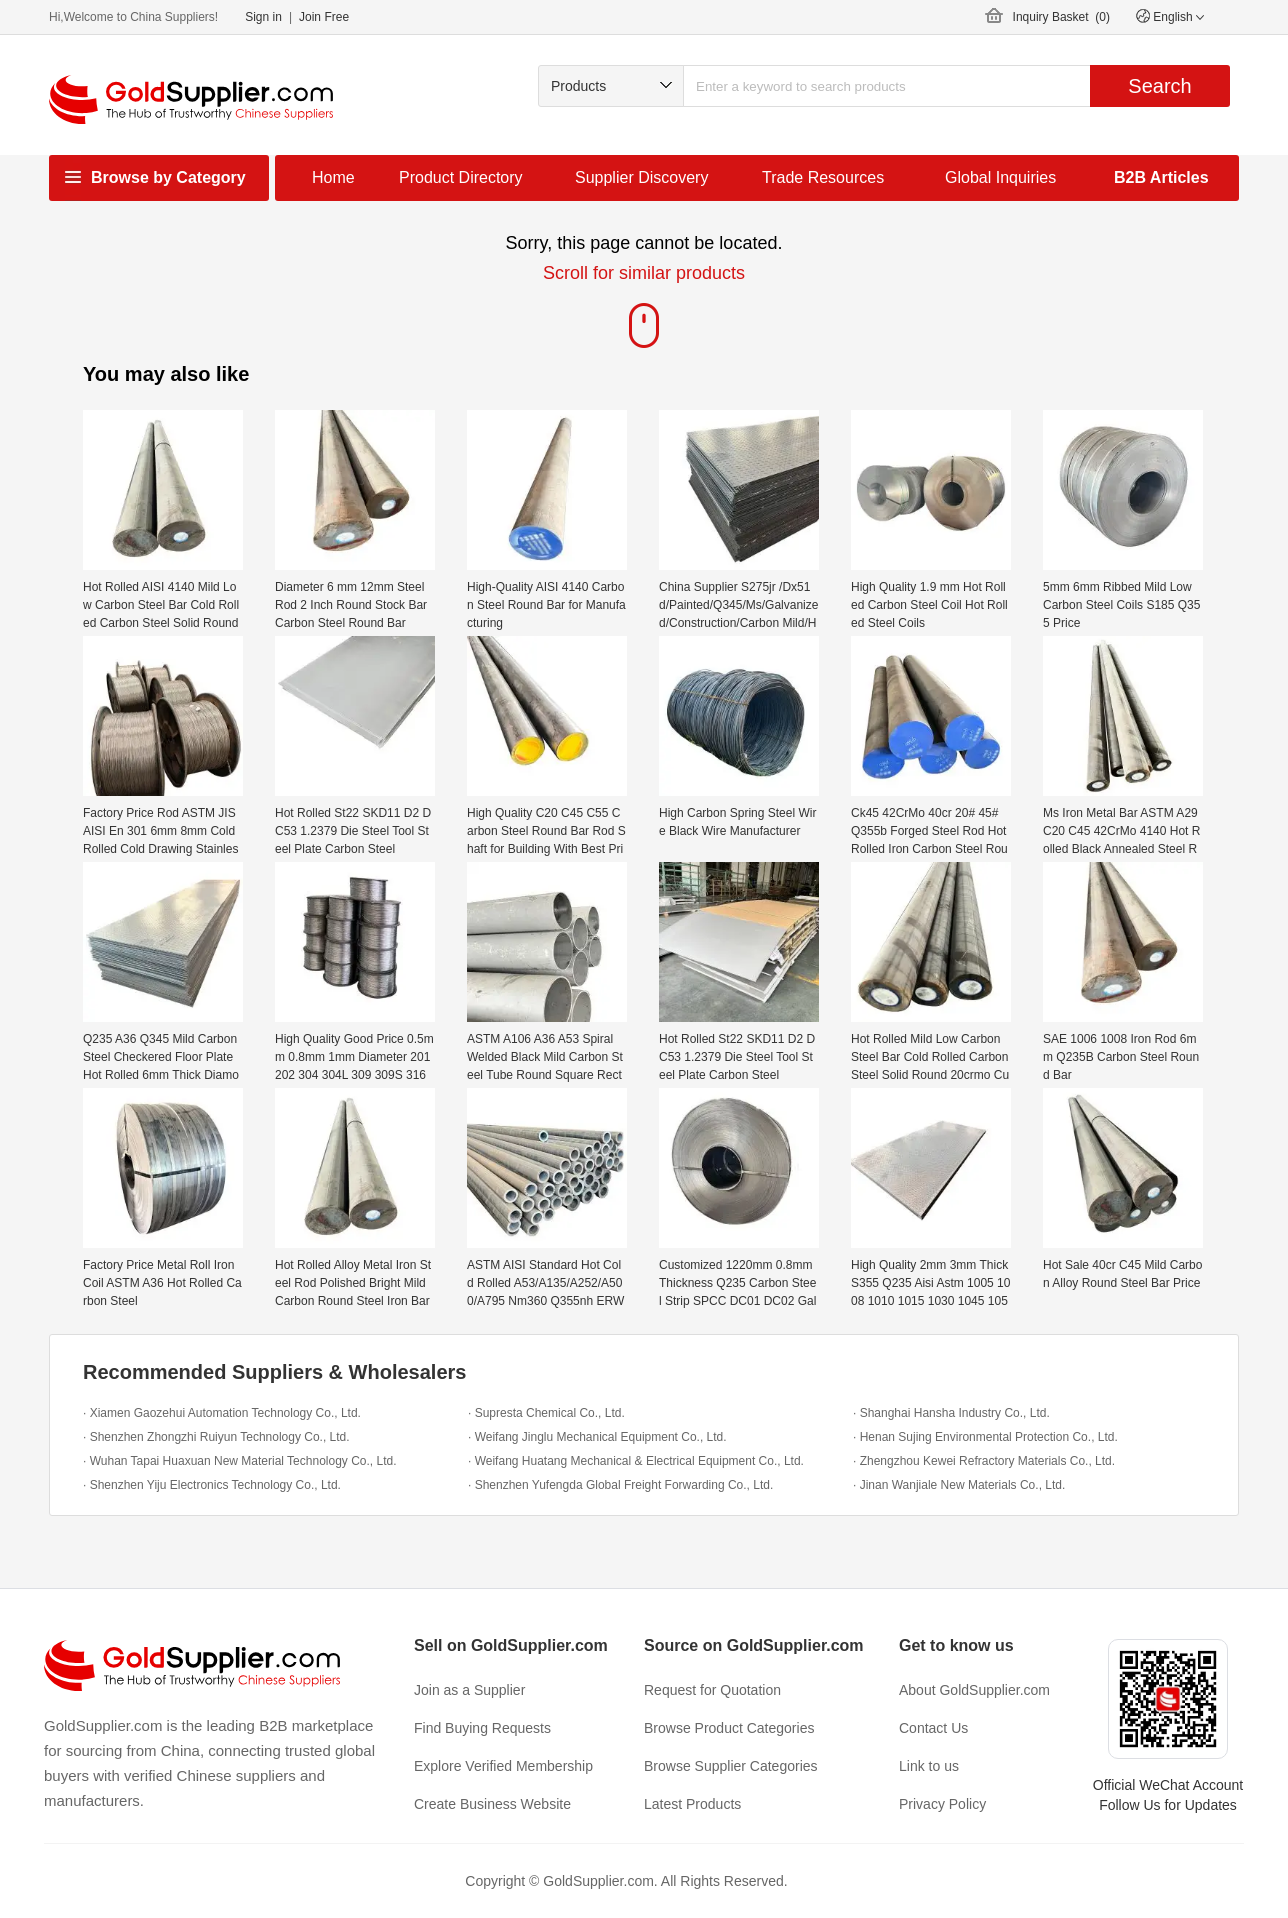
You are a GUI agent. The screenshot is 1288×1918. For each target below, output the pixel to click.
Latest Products (692, 1804)
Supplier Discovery (641, 177)
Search (1159, 86)
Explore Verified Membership (503, 1766)
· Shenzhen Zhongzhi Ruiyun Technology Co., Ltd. (216, 1437)
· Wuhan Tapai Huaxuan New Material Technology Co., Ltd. (240, 1461)
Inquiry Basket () (1061, 17)
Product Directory (461, 177)
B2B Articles (1161, 177)
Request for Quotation (712, 1690)
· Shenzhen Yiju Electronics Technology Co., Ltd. (212, 1485)
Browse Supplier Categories (731, 1766)
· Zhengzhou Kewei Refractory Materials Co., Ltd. (984, 1461)
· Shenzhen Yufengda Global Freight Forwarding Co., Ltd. (620, 1485)
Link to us (929, 1766)
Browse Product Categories (729, 1728)
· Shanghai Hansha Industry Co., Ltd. (951, 1413)
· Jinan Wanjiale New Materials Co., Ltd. (959, 1485)
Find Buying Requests (482, 1728)
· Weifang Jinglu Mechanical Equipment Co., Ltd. (597, 1437)
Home (333, 177)
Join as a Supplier (469, 1690)
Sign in (263, 17)
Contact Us (933, 1728)
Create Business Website (492, 1804)
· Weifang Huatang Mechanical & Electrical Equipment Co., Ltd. (636, 1461)
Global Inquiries (1000, 177)
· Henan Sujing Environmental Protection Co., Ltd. (985, 1437)
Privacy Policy (942, 1804)
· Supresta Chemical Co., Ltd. (546, 1413)
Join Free (324, 17)
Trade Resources (823, 177)
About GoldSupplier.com (974, 1690)
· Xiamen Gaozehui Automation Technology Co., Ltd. (222, 1413)
